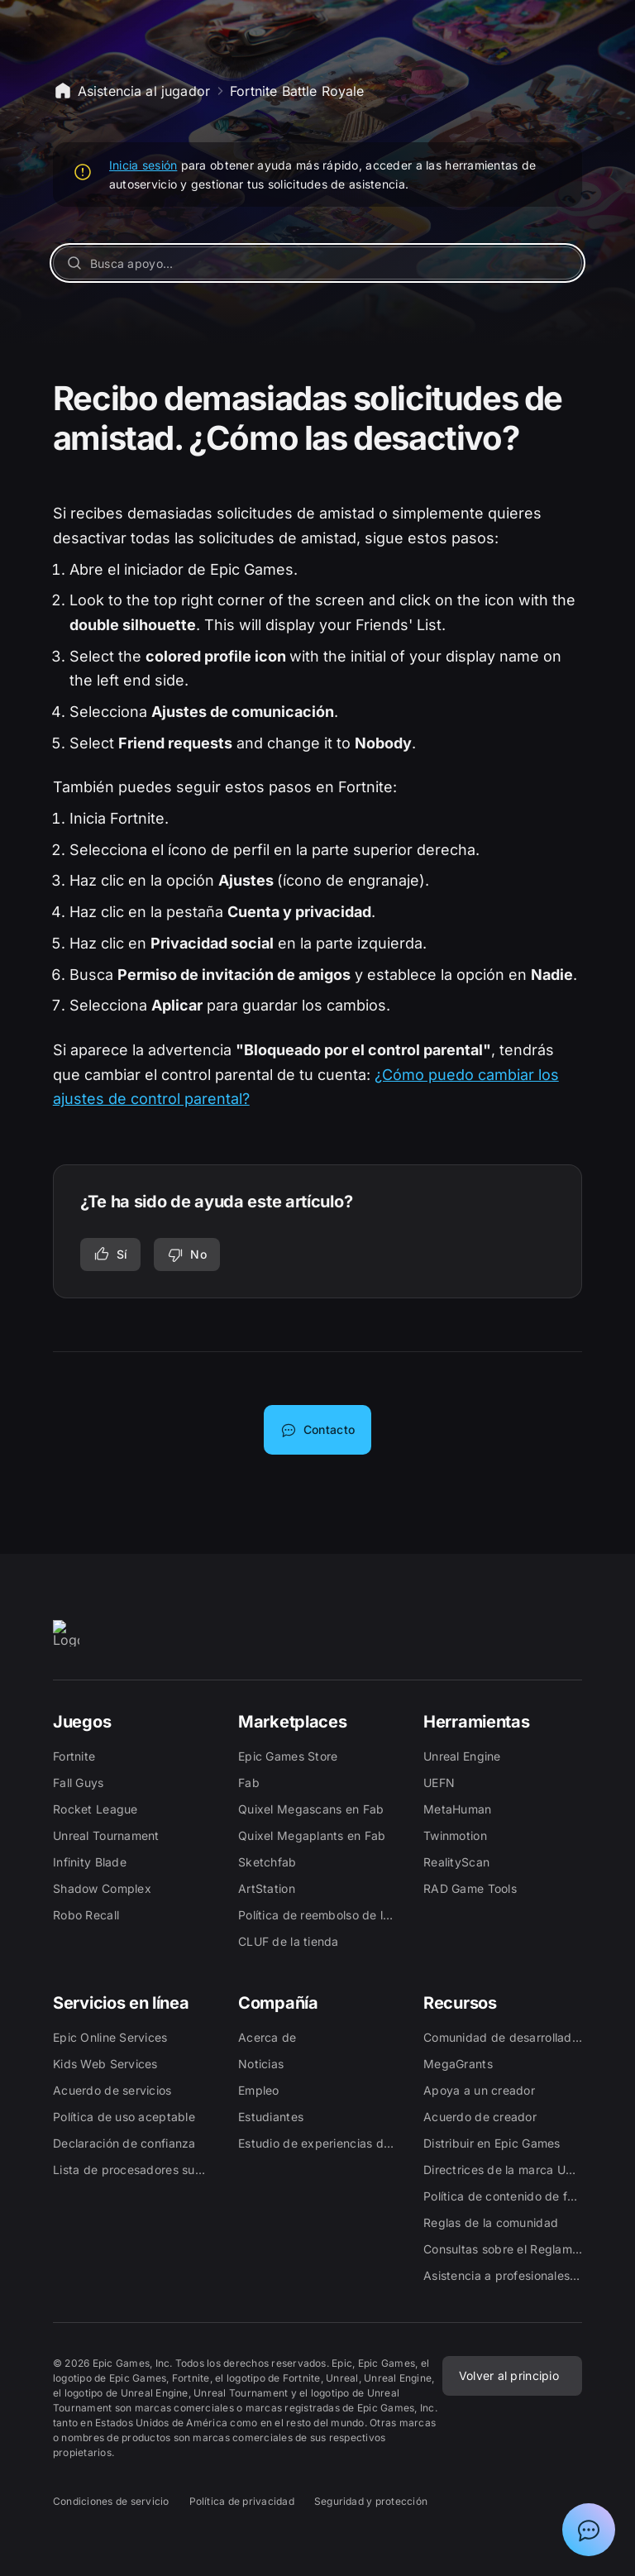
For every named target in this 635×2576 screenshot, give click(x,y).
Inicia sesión (143, 165)
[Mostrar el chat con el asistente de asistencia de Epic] (588, 2529)
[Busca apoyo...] (318, 263)
